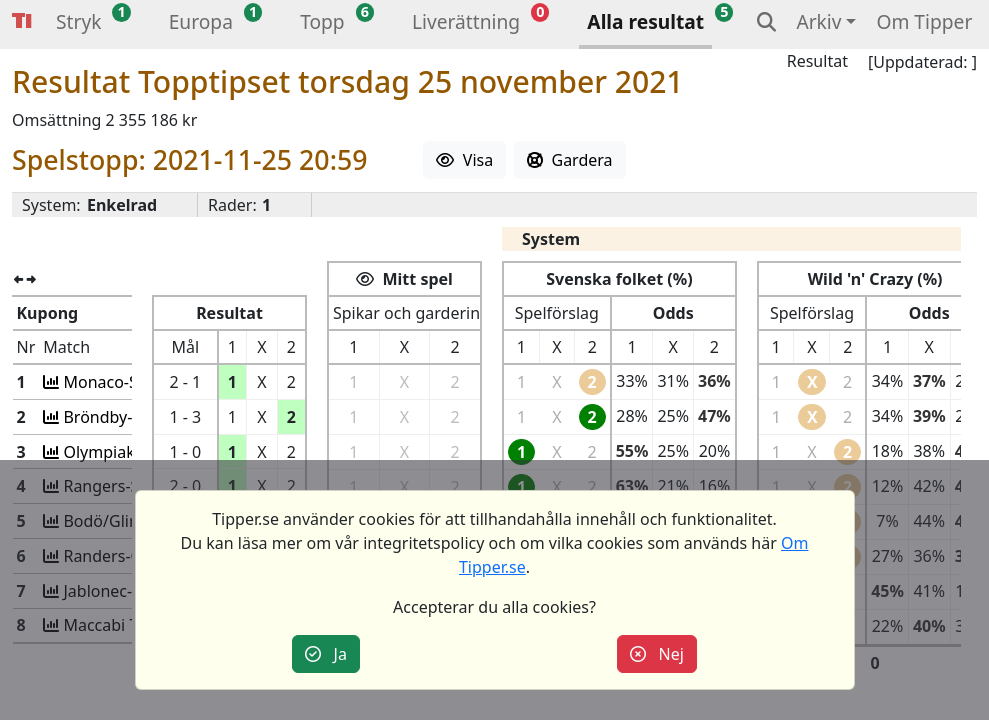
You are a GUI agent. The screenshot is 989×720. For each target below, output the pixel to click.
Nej (657, 654)
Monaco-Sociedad (128, 382)
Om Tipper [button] (924, 21)
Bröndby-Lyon (113, 417)
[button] (78, 24)
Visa (464, 160)
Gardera (569, 160)
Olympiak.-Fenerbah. (139, 452)
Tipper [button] (22, 21)
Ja (326, 654)
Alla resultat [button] (645, 21)
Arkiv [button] (818, 21)
